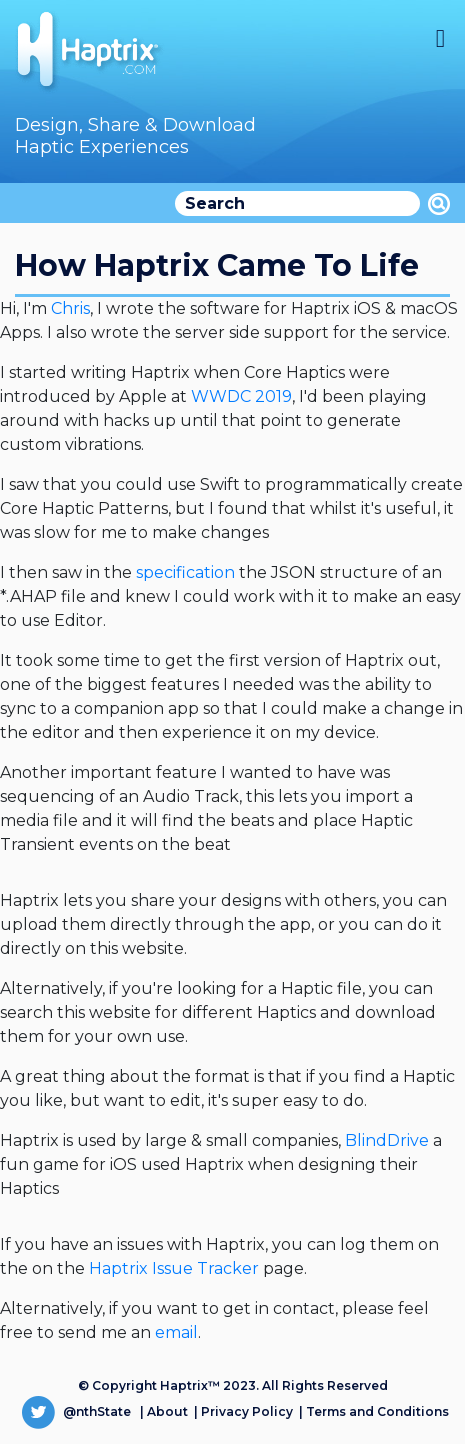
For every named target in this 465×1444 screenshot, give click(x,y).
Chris (70, 308)
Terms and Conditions (377, 1411)
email (176, 1332)
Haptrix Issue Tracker (174, 1268)
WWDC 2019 (241, 396)
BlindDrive (387, 1140)
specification (185, 572)
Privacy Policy (247, 1411)
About (167, 1411)
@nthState (76, 1411)
